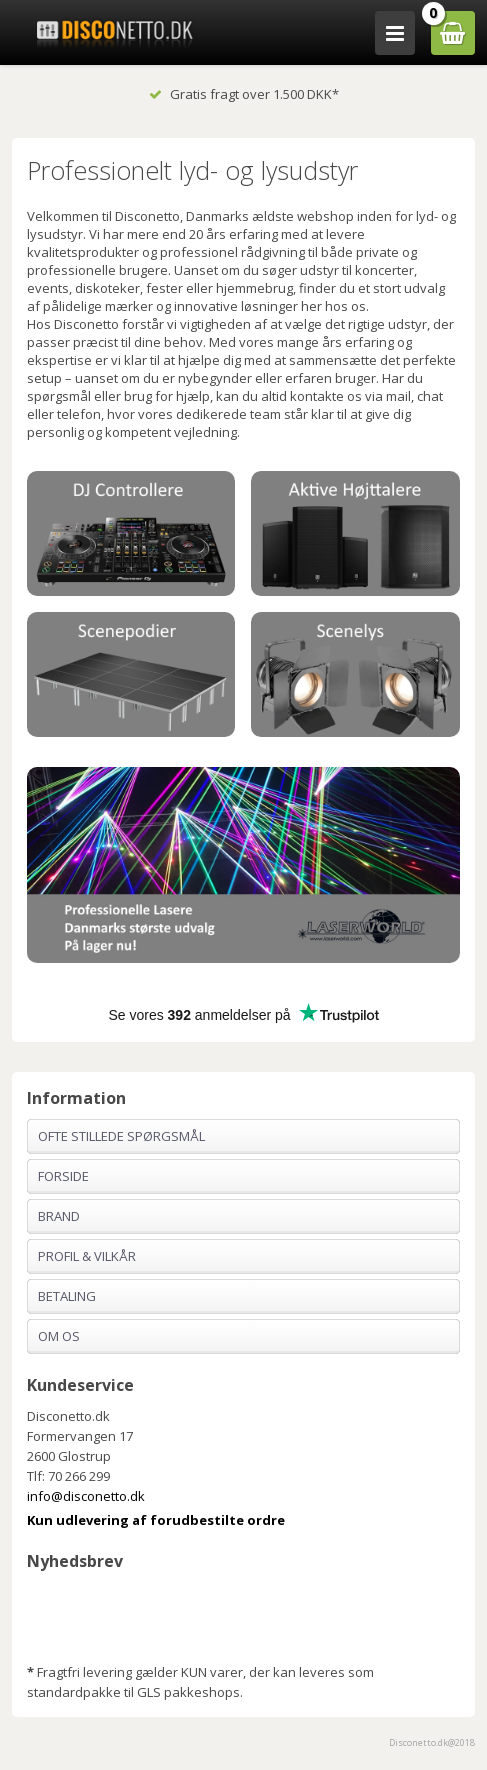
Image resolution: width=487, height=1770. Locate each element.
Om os (59, 1336)
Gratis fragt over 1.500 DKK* (244, 94)
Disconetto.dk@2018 (432, 1742)
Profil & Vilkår (87, 1256)
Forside (63, 1176)
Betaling (67, 1296)
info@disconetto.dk (86, 1496)
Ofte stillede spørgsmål (121, 1136)
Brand (59, 1216)
